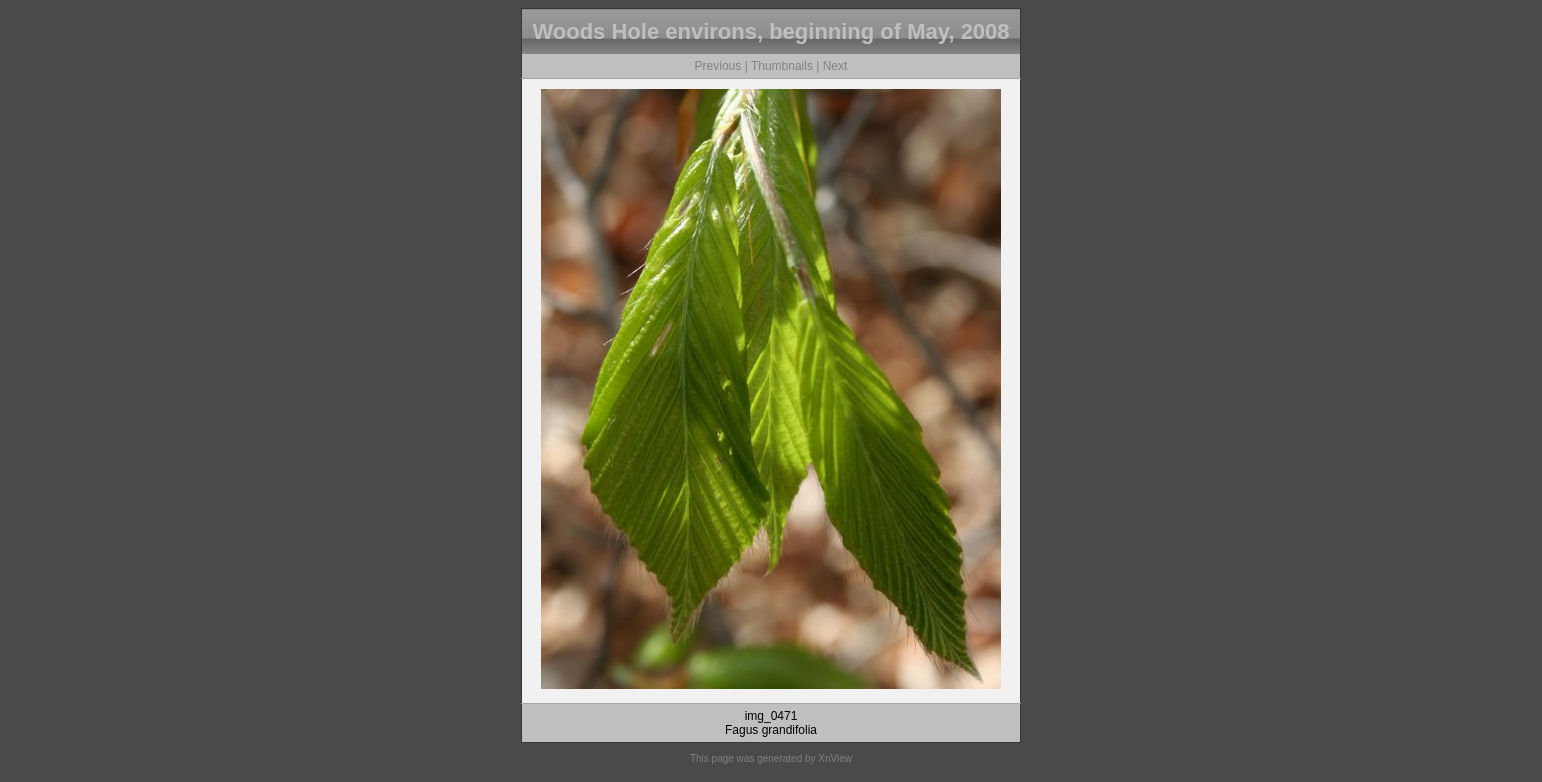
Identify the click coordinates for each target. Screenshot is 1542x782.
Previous (718, 66)
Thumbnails (782, 66)
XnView (835, 758)
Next (835, 66)
